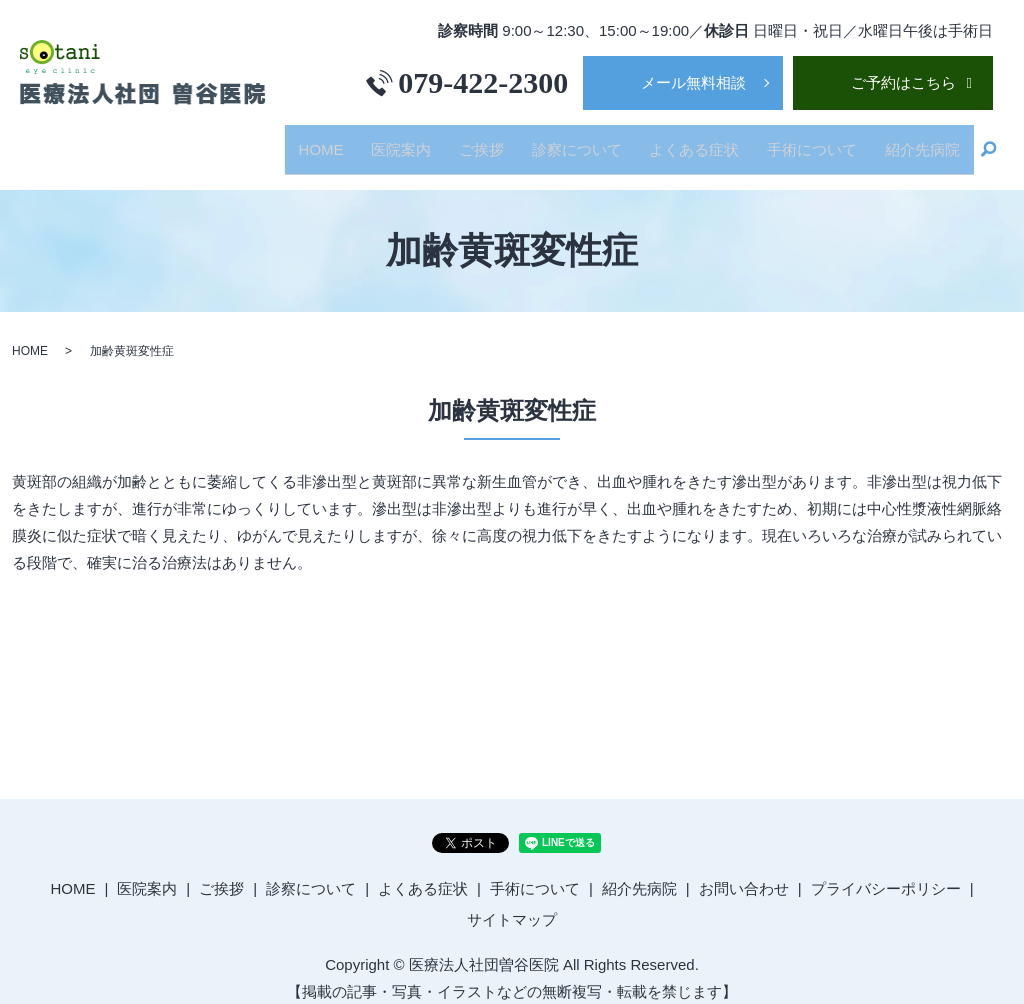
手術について (824, 140)
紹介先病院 (926, 140)
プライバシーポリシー (886, 871)
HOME (374, 140)
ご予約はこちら (903, 82)
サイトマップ (512, 903)
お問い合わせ (744, 871)
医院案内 (446, 140)
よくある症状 (715, 140)
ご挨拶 (518, 140)
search (989, 142)
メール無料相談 (693, 82)
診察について (605, 140)
